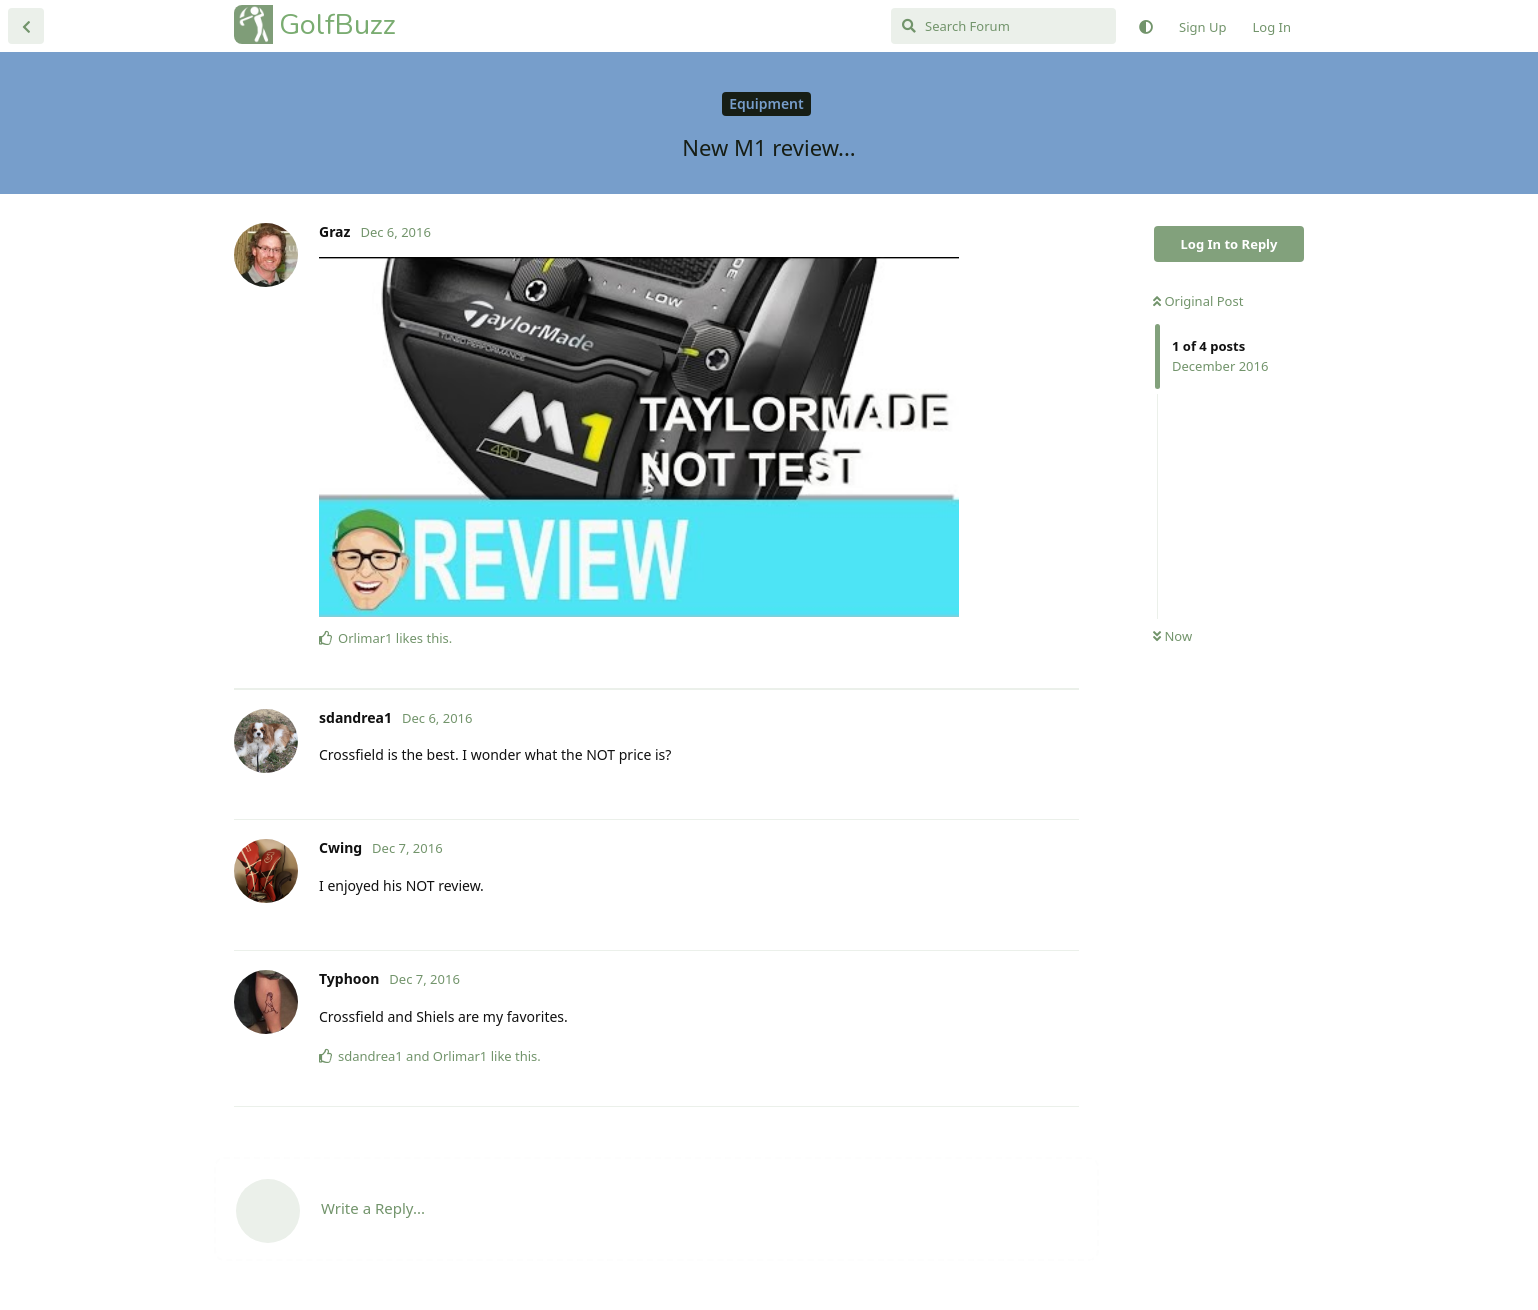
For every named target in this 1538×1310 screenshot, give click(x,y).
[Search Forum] (1003, 26)
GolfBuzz (337, 24)
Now (1172, 636)
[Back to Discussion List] (26, 26)
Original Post (1198, 301)
